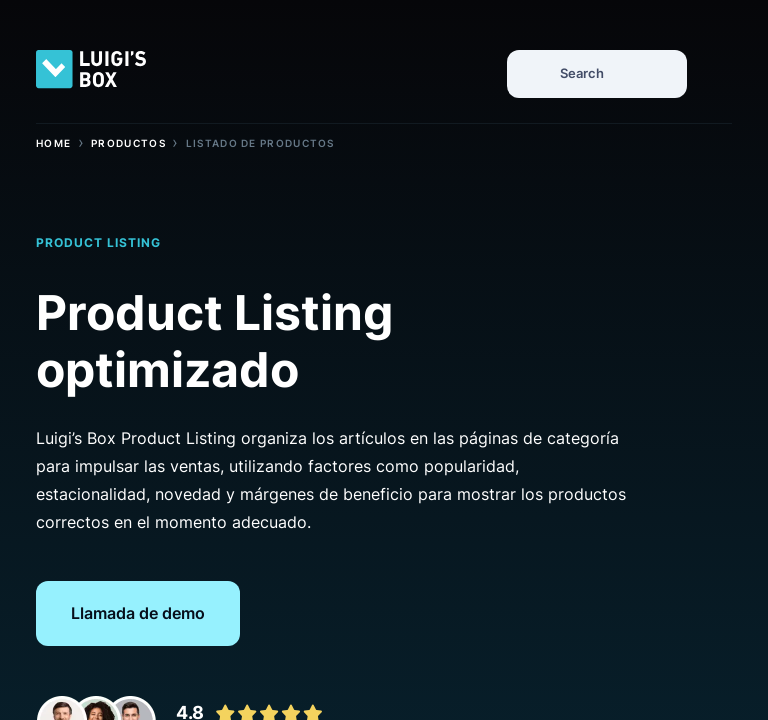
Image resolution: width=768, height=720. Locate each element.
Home (53, 143)
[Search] (533, 72)
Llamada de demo (138, 613)
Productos (128, 143)
